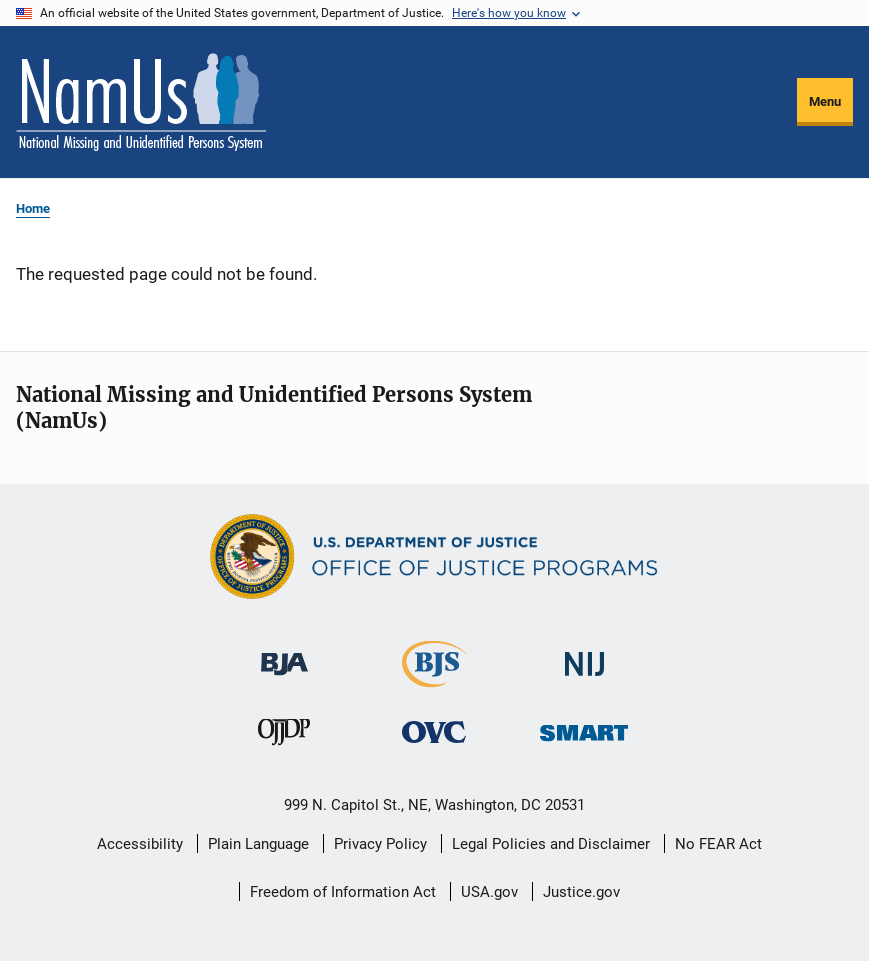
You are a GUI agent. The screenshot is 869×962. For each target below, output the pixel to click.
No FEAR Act (718, 844)
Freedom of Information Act (343, 892)
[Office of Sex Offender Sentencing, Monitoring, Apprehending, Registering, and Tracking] (584, 727)
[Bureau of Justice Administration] (284, 654)
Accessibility (140, 844)
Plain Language (258, 844)
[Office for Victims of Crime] (434, 731)
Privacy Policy (380, 844)
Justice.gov (581, 892)
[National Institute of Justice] (585, 655)
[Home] (141, 102)
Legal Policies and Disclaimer (551, 844)
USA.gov (489, 892)
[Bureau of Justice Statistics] (434, 678)
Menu (825, 101)
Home (33, 208)
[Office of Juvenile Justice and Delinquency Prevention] (284, 736)
